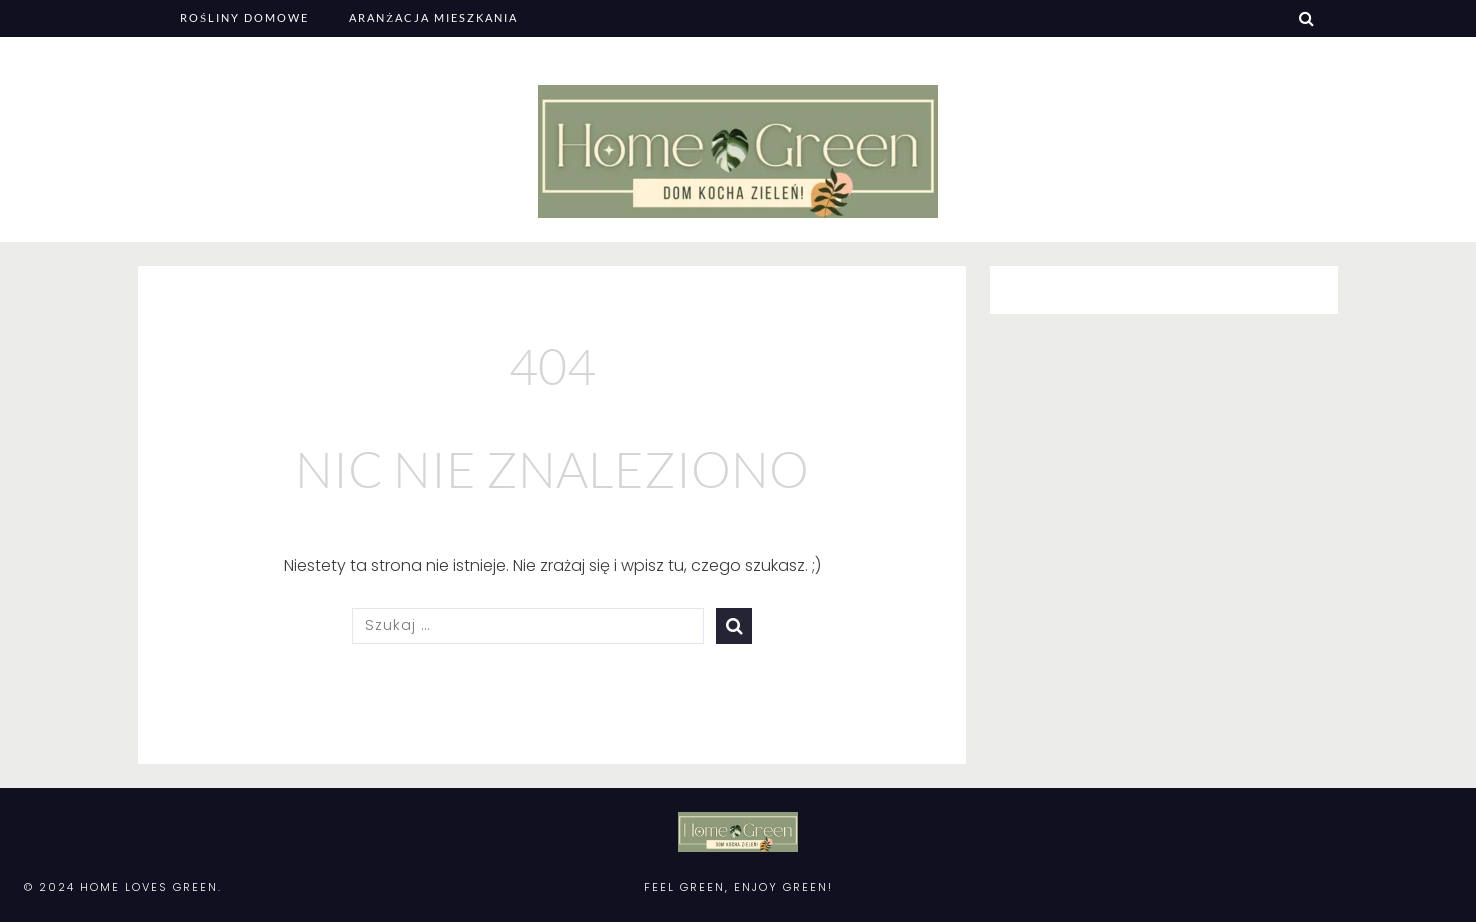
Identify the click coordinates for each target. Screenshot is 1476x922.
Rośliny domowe (244, 17)
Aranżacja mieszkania (433, 17)
